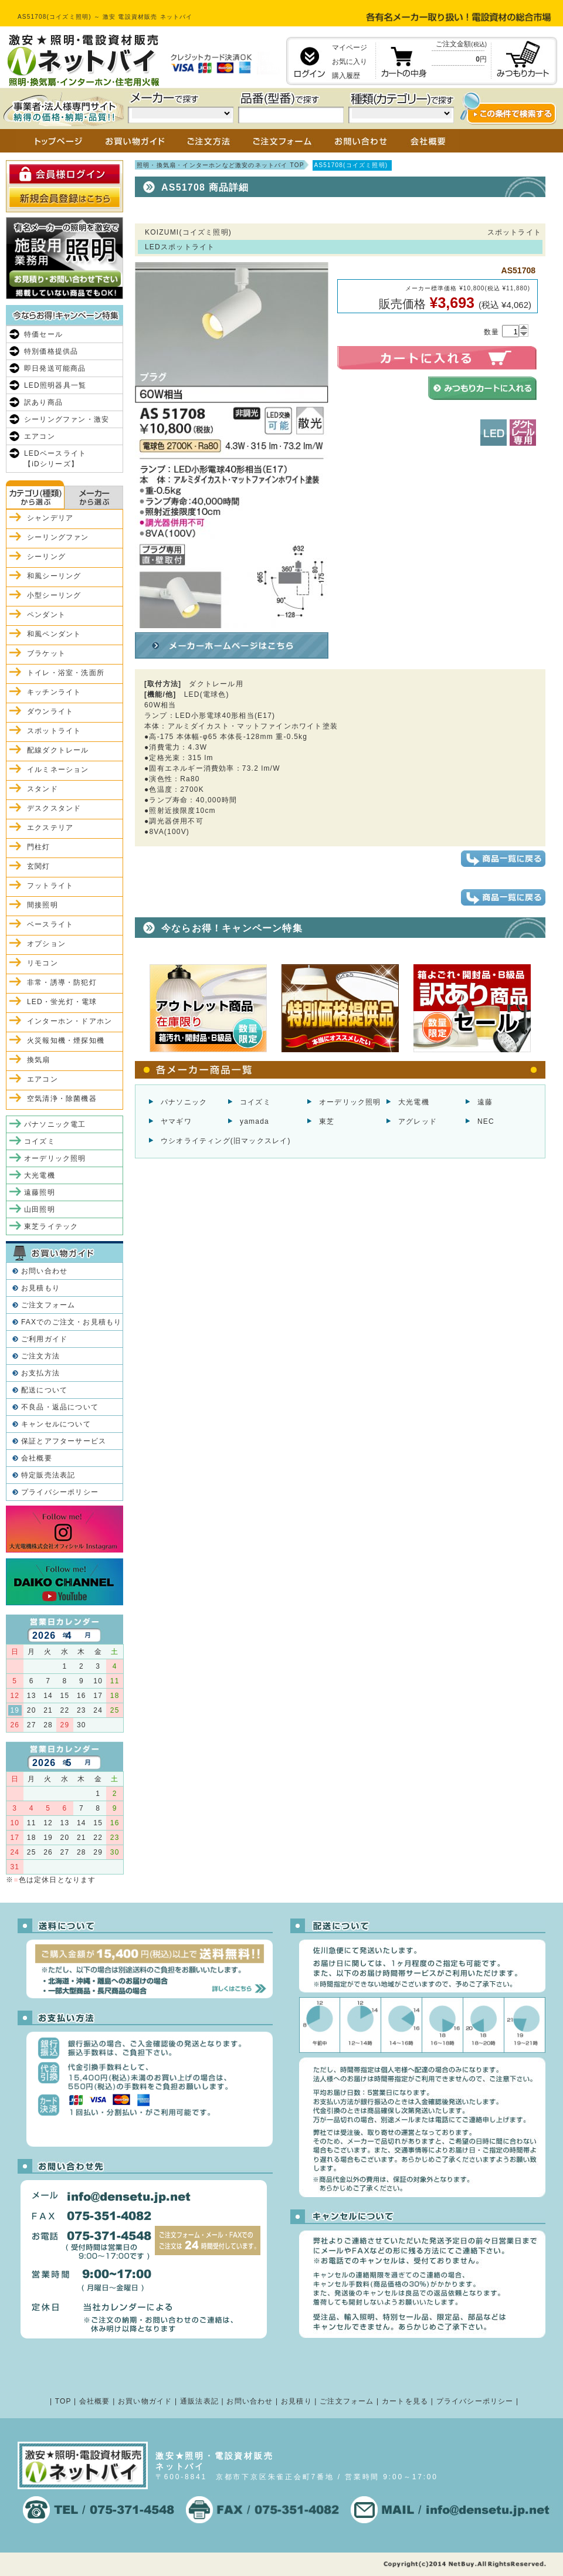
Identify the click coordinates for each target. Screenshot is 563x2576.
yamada (254, 1121)
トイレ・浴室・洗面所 (65, 673)
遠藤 (485, 1102)
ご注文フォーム (48, 1305)
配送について (44, 1390)
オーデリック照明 (350, 1102)
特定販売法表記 (48, 1475)
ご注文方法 (40, 1356)
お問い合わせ (44, 1271)
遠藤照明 (39, 1192)
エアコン (39, 436)
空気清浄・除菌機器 (62, 1098)
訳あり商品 (43, 402)
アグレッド (417, 1121)
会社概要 (36, 1458)
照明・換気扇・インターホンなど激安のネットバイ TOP (220, 165)
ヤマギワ (176, 1121)
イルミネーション (58, 769)
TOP (63, 2401)
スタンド (42, 789)
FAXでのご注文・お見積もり (71, 1322)
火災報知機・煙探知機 (65, 1040)
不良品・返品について (60, 1407)
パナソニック (184, 1102)
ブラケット (46, 653)
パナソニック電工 (55, 1124)
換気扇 (38, 1060)
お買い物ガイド (145, 2401)
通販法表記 (199, 2401)
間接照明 (42, 905)
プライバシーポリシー (60, 1492)
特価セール (43, 334)
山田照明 (39, 1209)
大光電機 (413, 1102)
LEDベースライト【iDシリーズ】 (55, 458)
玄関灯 (38, 866)
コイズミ (255, 1102)
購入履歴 (346, 76)
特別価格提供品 (51, 351)
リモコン (42, 963)
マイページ (349, 47)
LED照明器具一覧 (55, 385)
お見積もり (40, 1288)
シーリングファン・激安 (66, 419)
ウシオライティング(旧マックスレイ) (226, 1141)
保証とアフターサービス (63, 1441)
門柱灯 (38, 847)
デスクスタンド (54, 808)
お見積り (296, 2401)
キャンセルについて (56, 1424)
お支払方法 (40, 1373)
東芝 (326, 1121)
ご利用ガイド (44, 1339)
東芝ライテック (51, 1226)
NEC (485, 1121)
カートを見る (405, 2401)
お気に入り (349, 61)
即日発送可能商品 (55, 368)
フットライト (50, 886)
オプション (46, 944)
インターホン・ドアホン (69, 1021)
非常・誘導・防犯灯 (62, 982)
